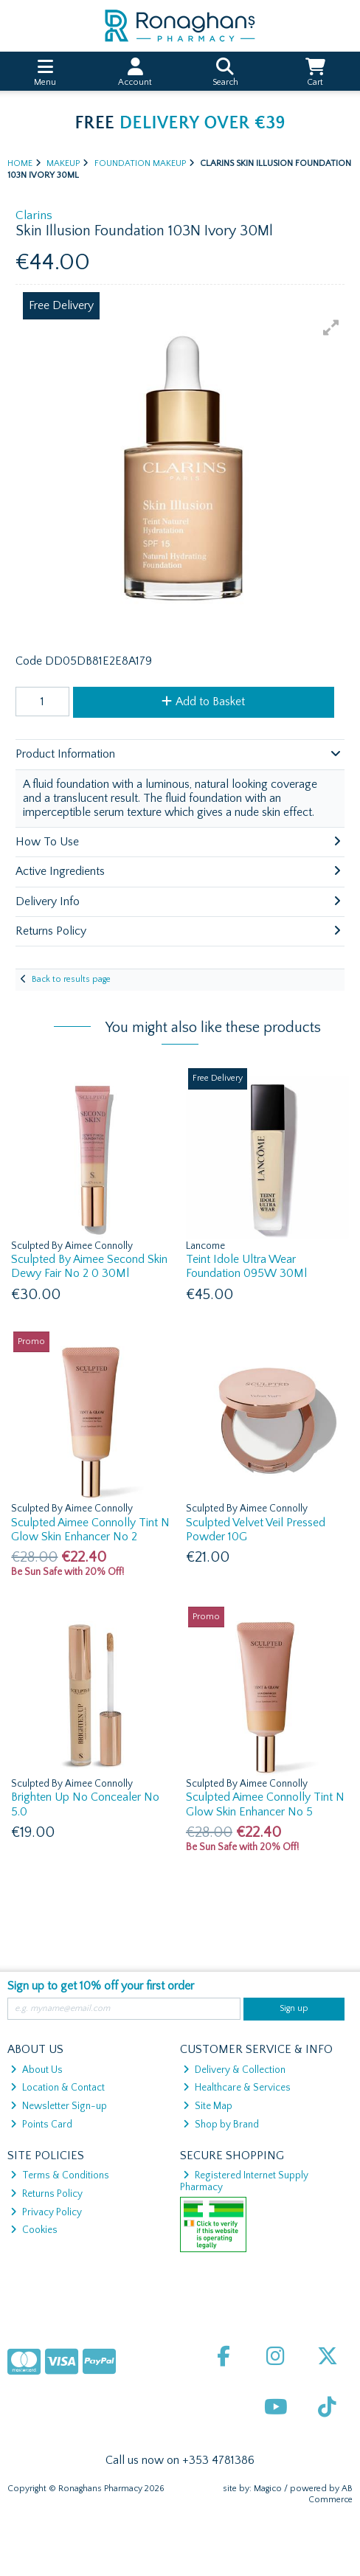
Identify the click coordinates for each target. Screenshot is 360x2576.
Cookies (34, 2230)
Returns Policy (46, 2194)
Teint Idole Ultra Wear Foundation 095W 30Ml (246, 1266)
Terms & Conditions (59, 2175)
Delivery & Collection (234, 2070)
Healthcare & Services (237, 2088)
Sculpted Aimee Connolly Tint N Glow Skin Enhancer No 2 (90, 1529)
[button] (331, 327)
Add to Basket (203, 701)
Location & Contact (57, 2088)
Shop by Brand (221, 2124)
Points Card (41, 2124)
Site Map (207, 2106)
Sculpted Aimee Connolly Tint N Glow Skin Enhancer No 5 (265, 1804)
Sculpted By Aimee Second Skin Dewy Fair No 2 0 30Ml (89, 1266)
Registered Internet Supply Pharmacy (244, 2181)
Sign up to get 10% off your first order (100, 1985)
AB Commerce (330, 2494)
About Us (36, 2070)
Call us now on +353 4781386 (180, 2460)
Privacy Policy (46, 2212)
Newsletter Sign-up (58, 2106)
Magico (268, 2488)
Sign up (294, 2008)
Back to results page (71, 979)
